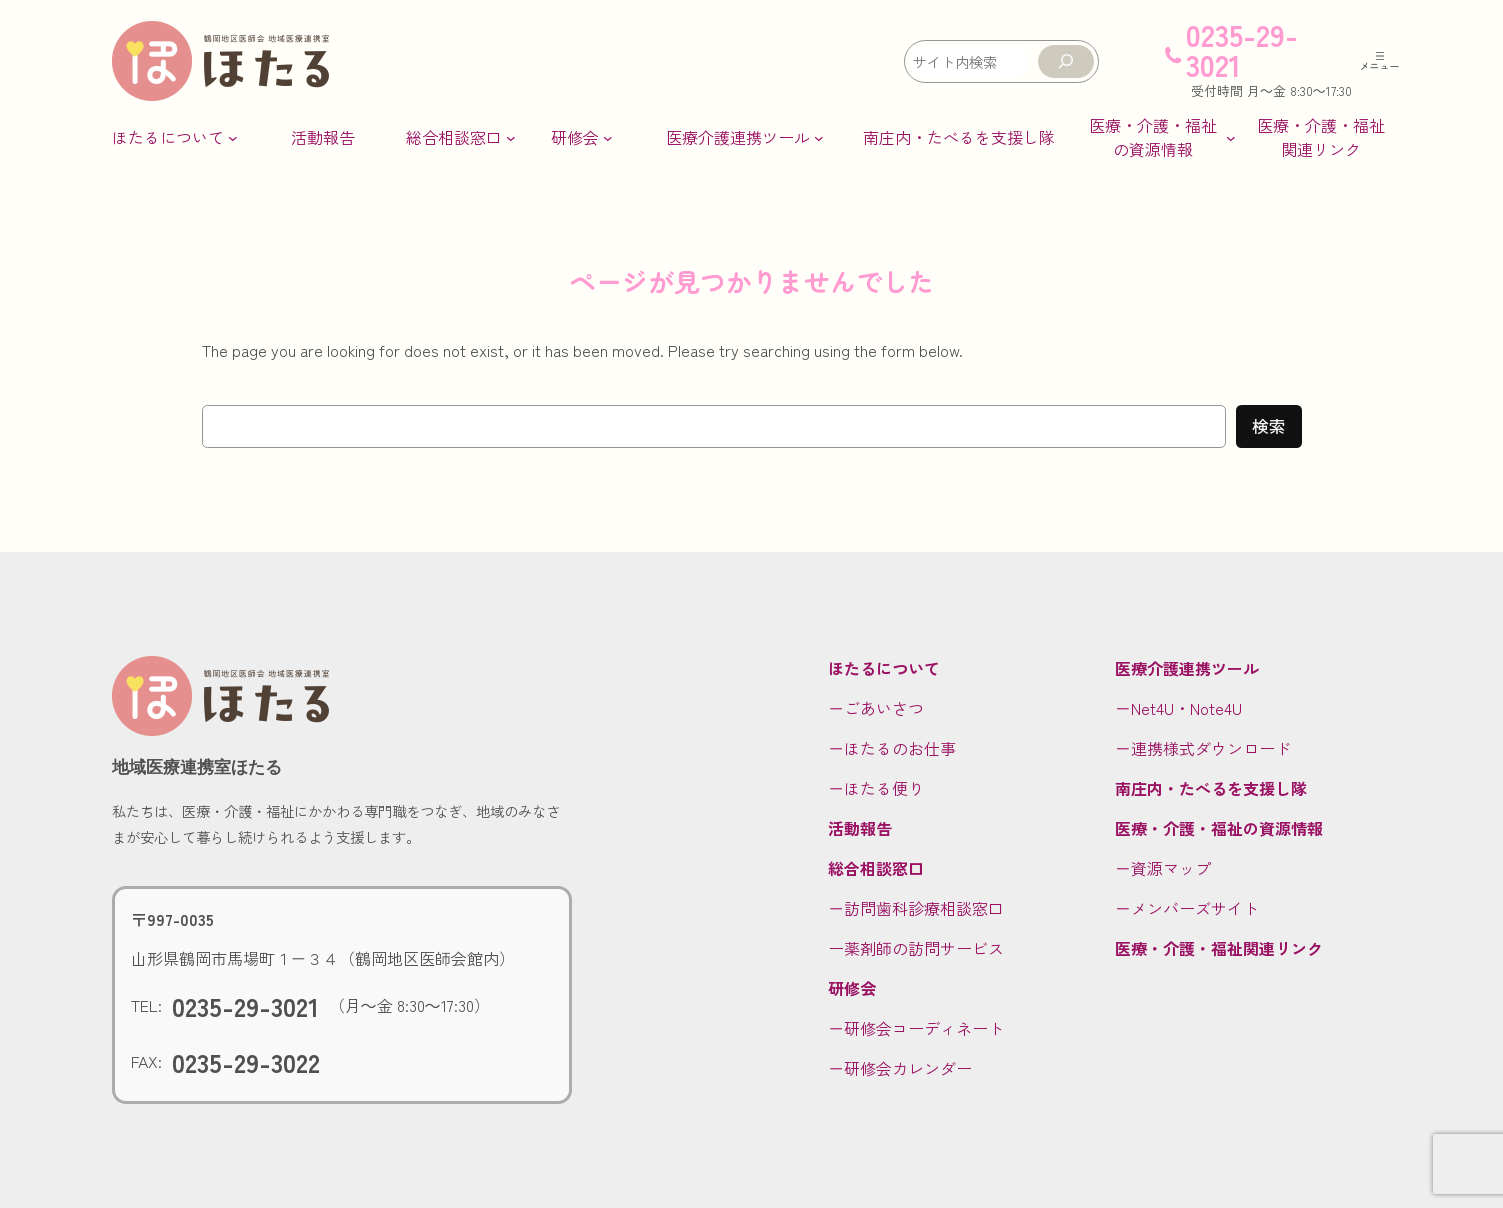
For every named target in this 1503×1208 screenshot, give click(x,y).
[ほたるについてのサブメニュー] (175, 137)
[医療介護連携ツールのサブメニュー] (745, 137)
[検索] (1066, 61)
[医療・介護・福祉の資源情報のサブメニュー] (1160, 137)
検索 (1269, 426)
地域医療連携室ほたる (197, 767)
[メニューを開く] (1380, 61)
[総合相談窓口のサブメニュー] (461, 137)
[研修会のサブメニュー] (582, 137)
